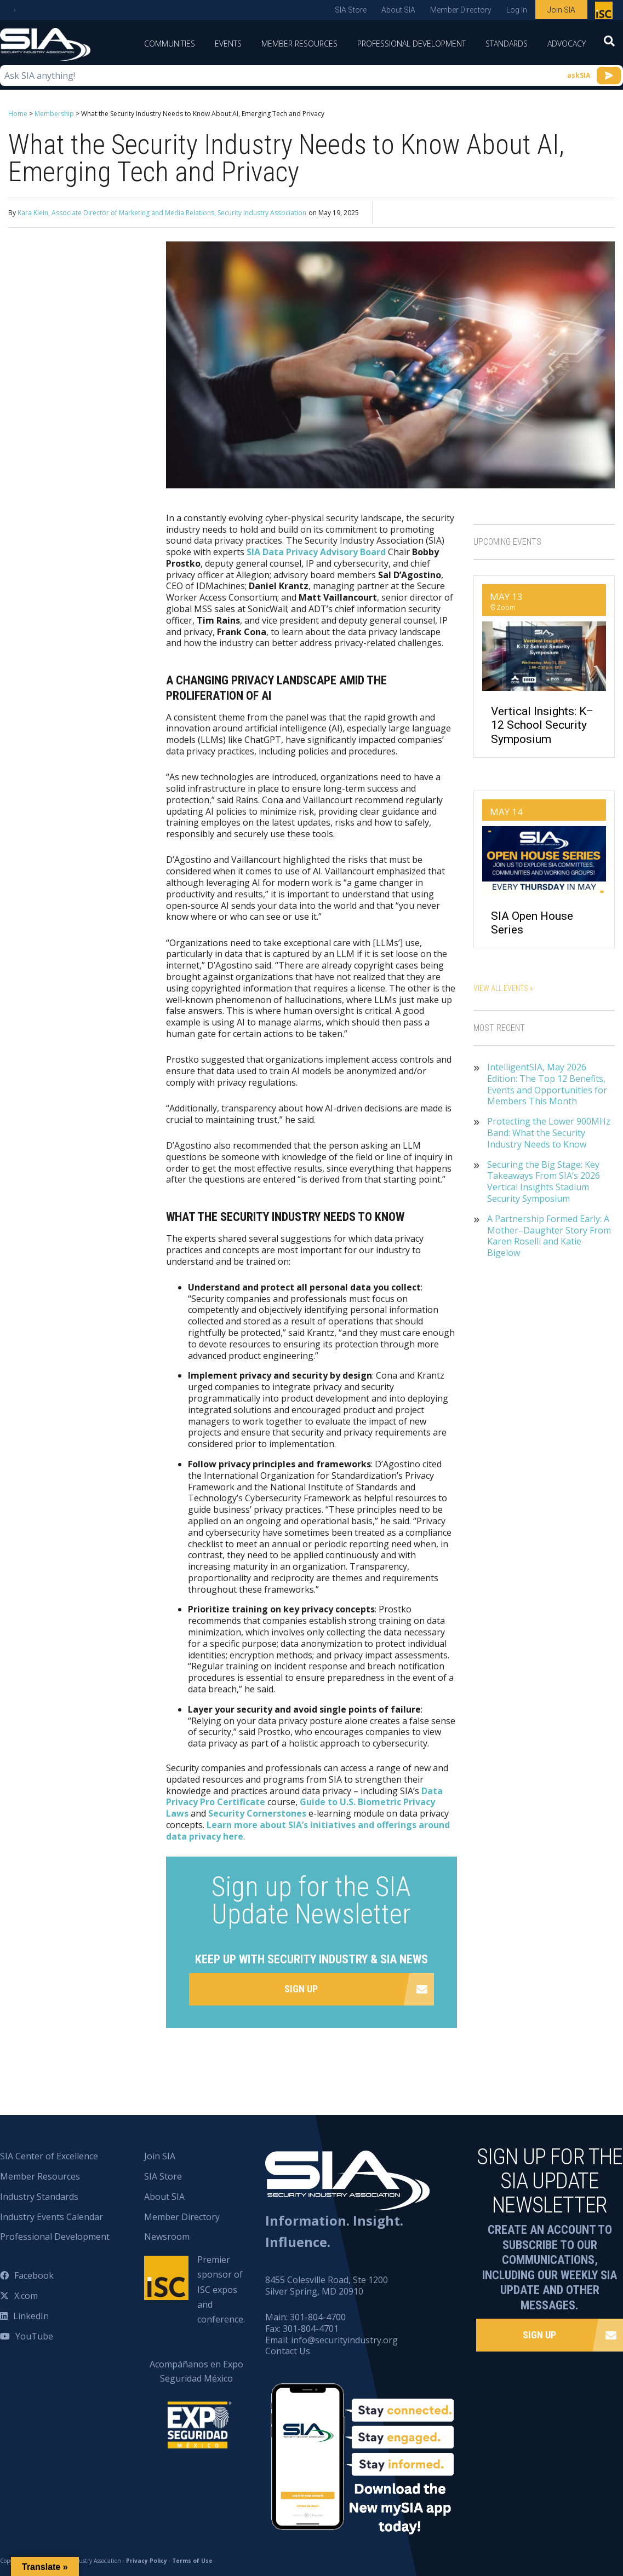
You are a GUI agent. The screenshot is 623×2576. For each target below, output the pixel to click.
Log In (516, 9)
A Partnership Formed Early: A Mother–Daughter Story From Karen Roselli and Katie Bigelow (549, 1236)
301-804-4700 (318, 2317)
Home (17, 113)
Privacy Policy (146, 2561)
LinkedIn (31, 2316)
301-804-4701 (311, 2329)
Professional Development (411, 43)
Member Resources (299, 43)
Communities (169, 43)
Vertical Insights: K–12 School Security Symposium (542, 725)
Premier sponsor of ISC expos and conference (605, 12)
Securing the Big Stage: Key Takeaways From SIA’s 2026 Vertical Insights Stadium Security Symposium (543, 1182)
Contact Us (287, 2351)
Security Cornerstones (257, 1813)
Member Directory (460, 9)
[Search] (609, 44)
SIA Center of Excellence (49, 2156)
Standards (506, 43)
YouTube (34, 2336)
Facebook (34, 2275)
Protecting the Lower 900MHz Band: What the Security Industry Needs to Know (548, 1133)
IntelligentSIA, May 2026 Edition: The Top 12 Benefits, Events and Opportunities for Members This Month (547, 1084)
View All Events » (503, 988)
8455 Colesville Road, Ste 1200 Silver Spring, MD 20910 (326, 2285)
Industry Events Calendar (51, 2217)
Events (228, 43)
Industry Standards (39, 2197)
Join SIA (561, 9)
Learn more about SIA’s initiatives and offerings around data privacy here (308, 1830)
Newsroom (167, 2237)
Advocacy (566, 43)
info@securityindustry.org (344, 2340)
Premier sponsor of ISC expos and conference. (221, 2289)
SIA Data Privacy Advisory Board (316, 552)
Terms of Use (192, 2561)
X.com (26, 2296)
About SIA (398, 9)
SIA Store (351, 9)
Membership (54, 113)
